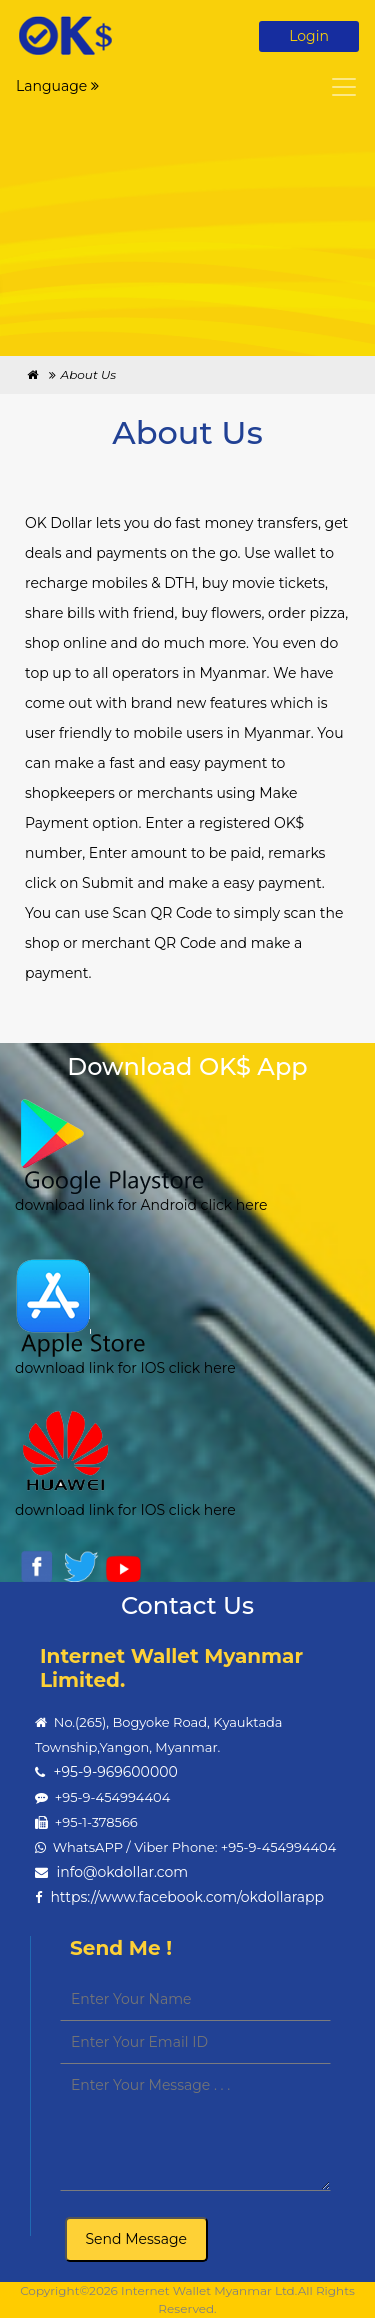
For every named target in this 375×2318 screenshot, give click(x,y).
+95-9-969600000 (115, 1772)
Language (57, 86)
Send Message (137, 2239)
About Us (88, 374)
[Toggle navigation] (344, 87)
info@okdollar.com (122, 1872)
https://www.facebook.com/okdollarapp (187, 1897)
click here (232, 1205)
